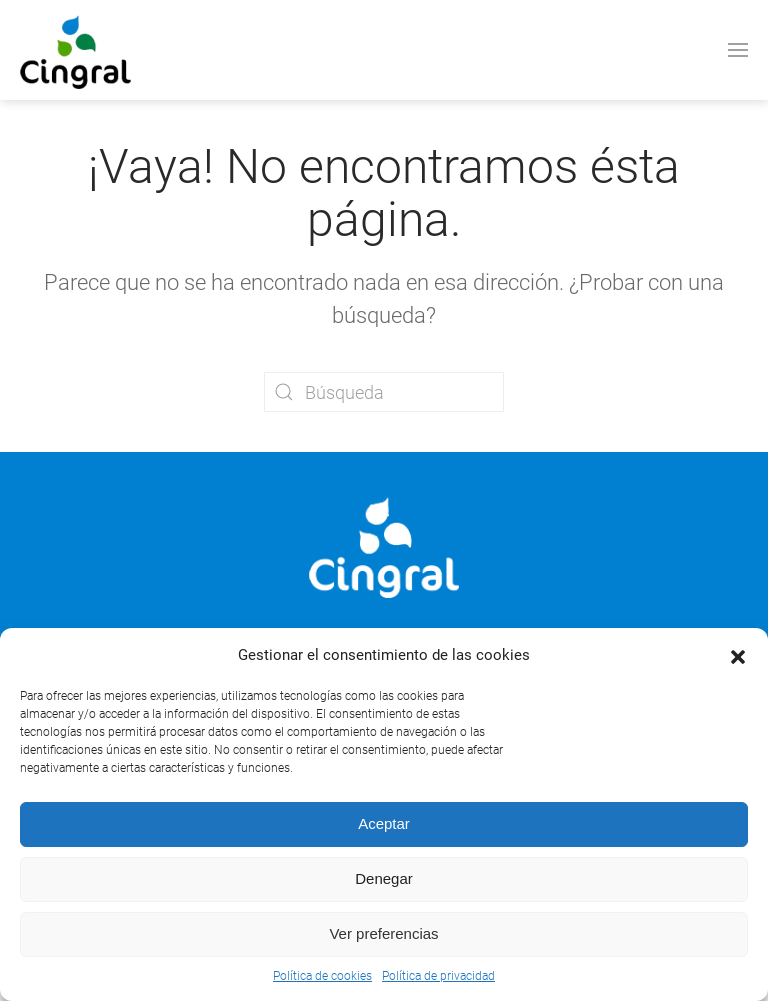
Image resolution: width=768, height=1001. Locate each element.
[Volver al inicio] (75, 50)
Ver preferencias (383, 933)
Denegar (384, 878)
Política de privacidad (438, 976)
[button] (738, 655)
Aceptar (384, 823)
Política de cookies (322, 976)
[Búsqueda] (384, 392)
